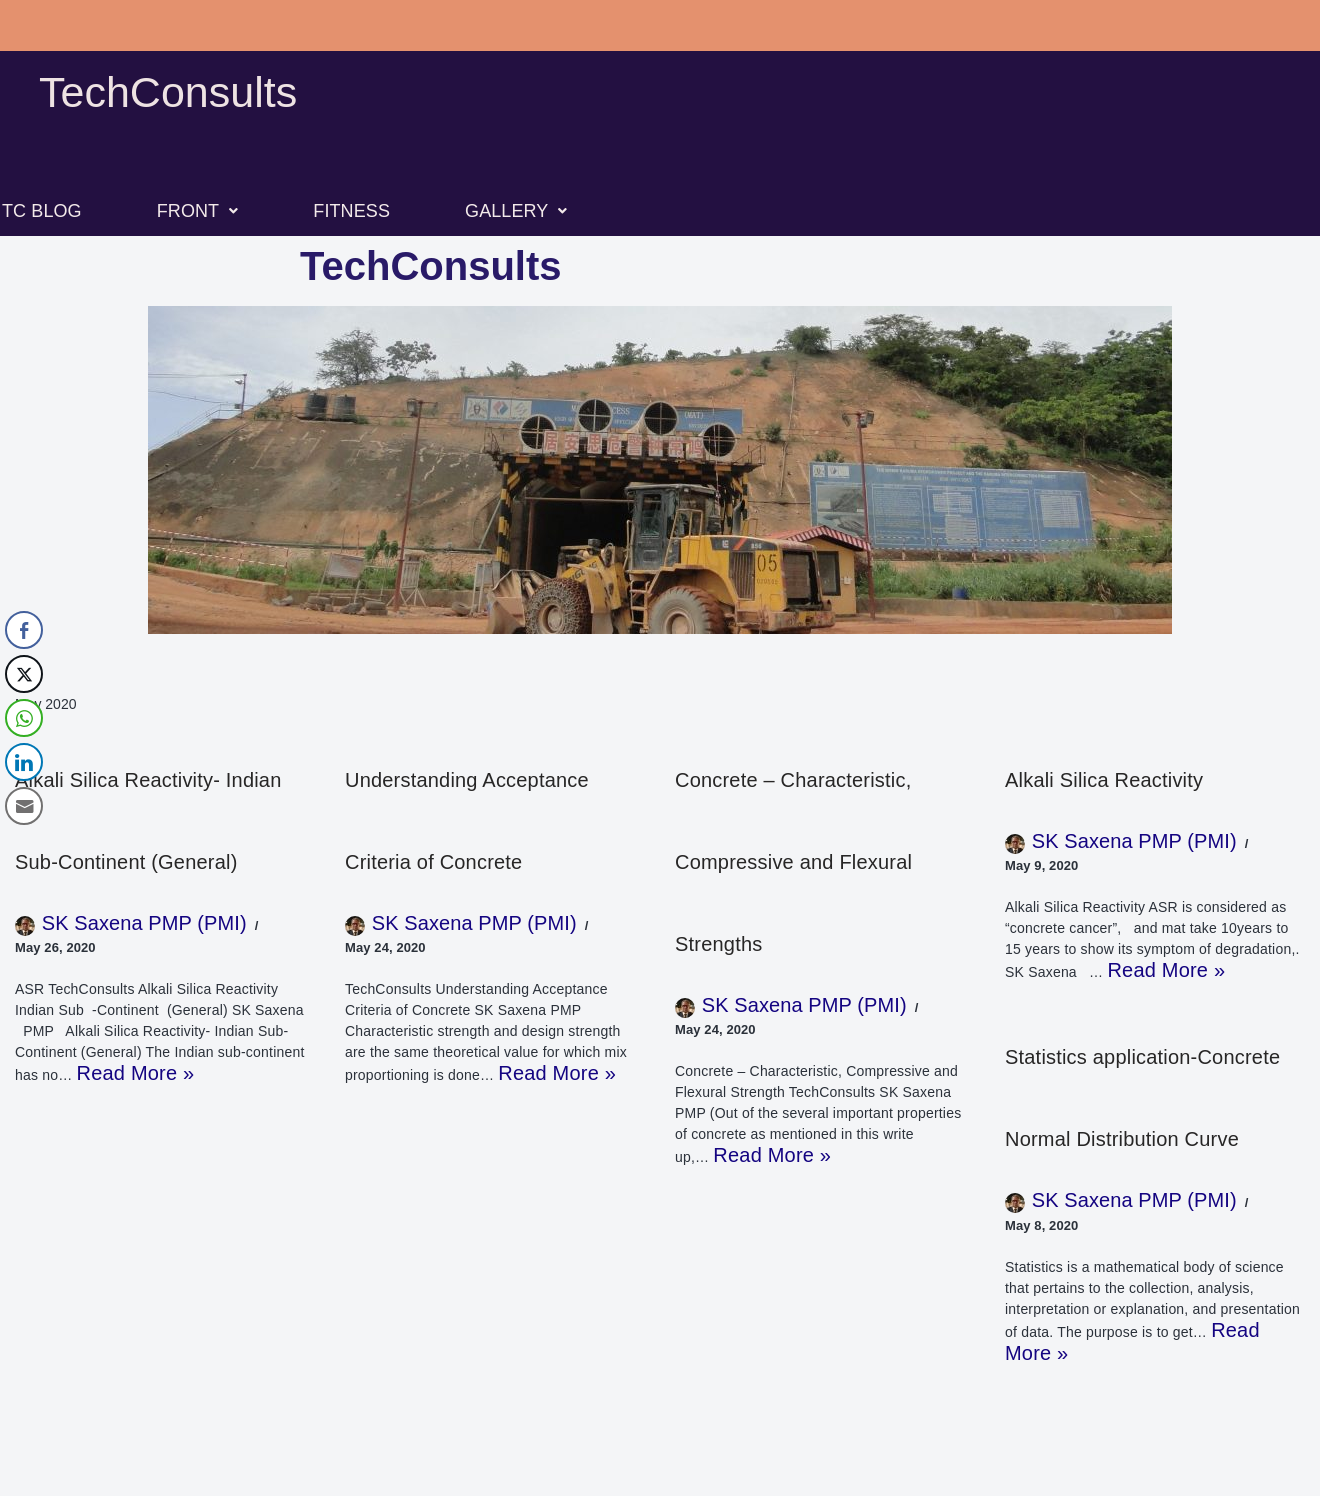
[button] (198, 211)
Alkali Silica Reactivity (1104, 780)
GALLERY (516, 211)
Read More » (136, 1073)
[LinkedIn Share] (24, 762)
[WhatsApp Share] (24, 718)
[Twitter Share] (24, 674)
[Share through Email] (24, 806)
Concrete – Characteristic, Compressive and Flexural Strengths (793, 862)
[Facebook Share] (24, 630)
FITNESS (351, 211)
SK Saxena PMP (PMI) (144, 923)
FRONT (198, 211)
